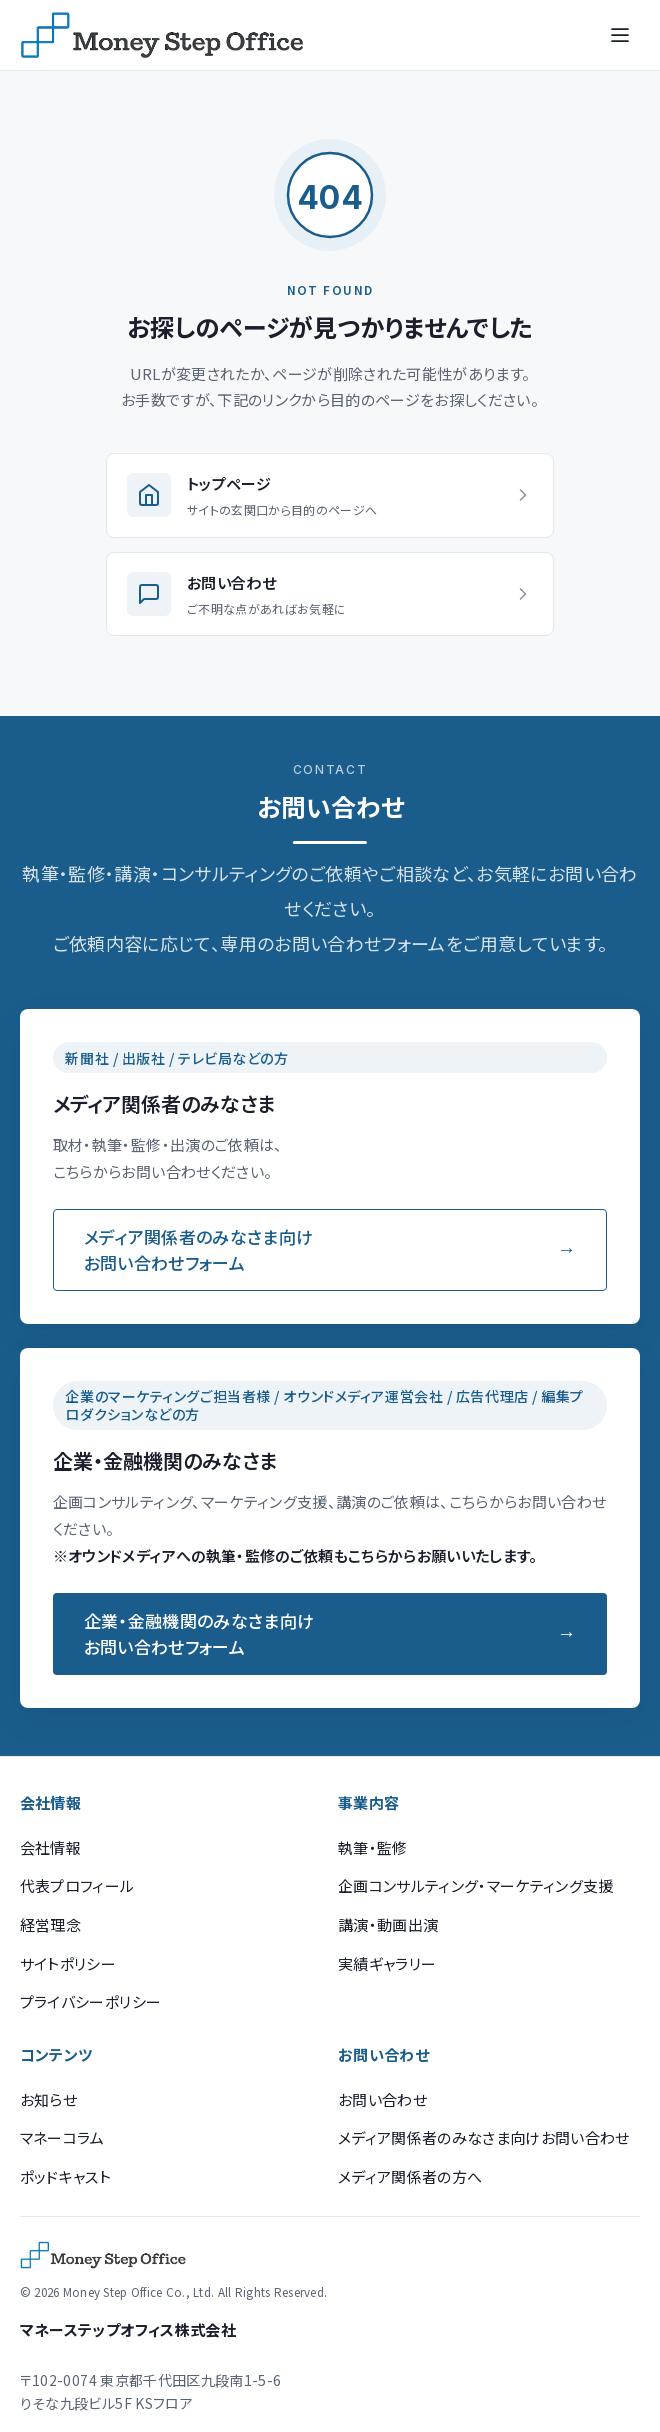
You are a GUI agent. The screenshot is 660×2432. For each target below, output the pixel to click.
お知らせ (48, 2099)
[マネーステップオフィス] (162, 35)
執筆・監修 (373, 1847)
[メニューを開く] (620, 35)
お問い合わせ (382, 2099)
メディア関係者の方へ (410, 2176)
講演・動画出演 (388, 1924)
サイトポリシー (68, 1963)
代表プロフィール (77, 1885)
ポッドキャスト (65, 2176)
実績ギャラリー (387, 1963)
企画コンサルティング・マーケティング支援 (476, 1885)
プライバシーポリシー (90, 2001)
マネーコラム (62, 2137)
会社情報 (50, 1847)
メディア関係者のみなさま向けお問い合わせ (484, 2137)
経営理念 (50, 1924)
